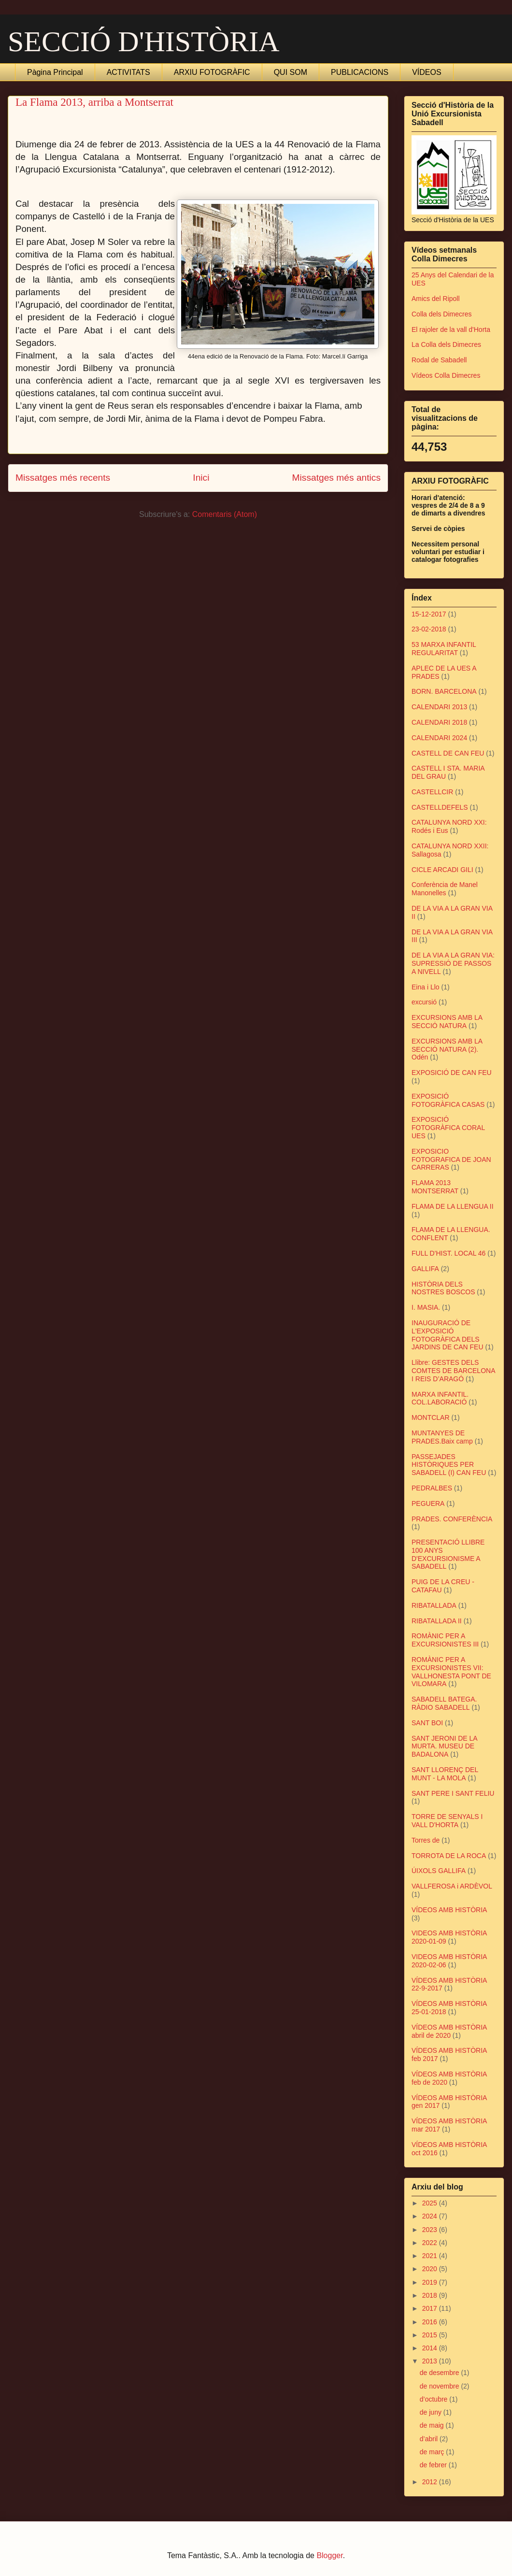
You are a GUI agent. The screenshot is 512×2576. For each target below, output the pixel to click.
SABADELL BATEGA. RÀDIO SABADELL (444, 1703)
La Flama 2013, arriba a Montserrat (94, 102)
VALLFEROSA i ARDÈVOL (452, 1886)
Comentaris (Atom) (224, 514)
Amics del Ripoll (436, 298)
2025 (430, 2203)
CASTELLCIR (432, 792)
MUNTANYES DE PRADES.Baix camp (442, 1437)
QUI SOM (290, 72)
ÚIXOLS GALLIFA (439, 1871)
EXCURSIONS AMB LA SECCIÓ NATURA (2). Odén (447, 1049)
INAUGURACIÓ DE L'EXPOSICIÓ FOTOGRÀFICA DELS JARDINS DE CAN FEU (448, 1335)
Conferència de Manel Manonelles (445, 889)
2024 (430, 2216)
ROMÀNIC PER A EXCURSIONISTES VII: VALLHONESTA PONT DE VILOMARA (451, 1672)
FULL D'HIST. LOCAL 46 (448, 1253)
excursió (424, 1002)
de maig (433, 2425)
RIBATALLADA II (437, 1621)
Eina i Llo (426, 987)
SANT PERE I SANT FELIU (453, 1793)
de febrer (434, 2465)
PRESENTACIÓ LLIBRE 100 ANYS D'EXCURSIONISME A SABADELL (448, 1554)
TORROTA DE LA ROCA (449, 1856)
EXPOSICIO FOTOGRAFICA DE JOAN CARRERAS (451, 1159)
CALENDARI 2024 (439, 738)
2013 (430, 2361)
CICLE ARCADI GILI (442, 869)
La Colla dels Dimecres (446, 344)
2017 (430, 2308)
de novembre (440, 2386)
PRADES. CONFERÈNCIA (452, 1519)
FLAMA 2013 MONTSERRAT (435, 1187)
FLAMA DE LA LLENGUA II (453, 1206)
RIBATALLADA (434, 1605)
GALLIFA (425, 1269)
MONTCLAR (431, 1417)
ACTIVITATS (128, 72)
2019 (430, 2282)
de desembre (440, 2372)
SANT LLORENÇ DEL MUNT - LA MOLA (445, 1774)
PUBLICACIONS (359, 72)
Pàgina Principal (55, 72)
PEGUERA (428, 1503)
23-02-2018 (429, 629)
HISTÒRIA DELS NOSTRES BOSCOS (443, 1288)
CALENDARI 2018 (439, 722)
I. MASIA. (426, 1307)
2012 (430, 2482)
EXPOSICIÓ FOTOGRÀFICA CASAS (448, 1100)
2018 (430, 2295)
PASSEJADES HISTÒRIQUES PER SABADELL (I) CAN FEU (449, 1465)
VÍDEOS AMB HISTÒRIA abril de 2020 (449, 2031)
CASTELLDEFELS (440, 807)
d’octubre (434, 2399)
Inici (201, 477)
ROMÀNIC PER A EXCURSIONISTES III (445, 1640)
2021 (430, 2256)
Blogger (329, 2555)
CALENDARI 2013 (439, 707)
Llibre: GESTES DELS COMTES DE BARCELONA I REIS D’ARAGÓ (453, 1371)
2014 (430, 2348)
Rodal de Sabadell (439, 360)
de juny (431, 2412)
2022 (430, 2243)
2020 (430, 2269)
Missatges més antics (336, 477)
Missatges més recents (62, 477)
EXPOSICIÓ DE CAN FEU (452, 1072)
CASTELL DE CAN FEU (448, 753)
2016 (430, 2322)
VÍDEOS (426, 72)
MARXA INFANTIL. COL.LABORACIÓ (440, 1398)
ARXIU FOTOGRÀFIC (212, 72)
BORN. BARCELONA (444, 691)
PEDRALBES (432, 1488)
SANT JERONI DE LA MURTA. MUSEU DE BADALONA (444, 1746)
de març (433, 2452)
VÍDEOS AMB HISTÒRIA (449, 1910)
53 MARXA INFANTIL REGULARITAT (444, 649)
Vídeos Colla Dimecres (446, 375)
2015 (430, 2335)
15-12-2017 (429, 614)
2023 (430, 2229)
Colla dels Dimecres (441, 314)
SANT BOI (427, 1723)
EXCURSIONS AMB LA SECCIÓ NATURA (447, 1022)
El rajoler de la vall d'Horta (451, 329)
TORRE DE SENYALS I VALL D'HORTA (447, 1821)
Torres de (426, 1840)
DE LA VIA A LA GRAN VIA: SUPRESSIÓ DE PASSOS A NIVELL (453, 963)
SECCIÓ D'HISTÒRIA (144, 41)
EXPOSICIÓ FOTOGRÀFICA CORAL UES (448, 1128)
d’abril (430, 2439)
